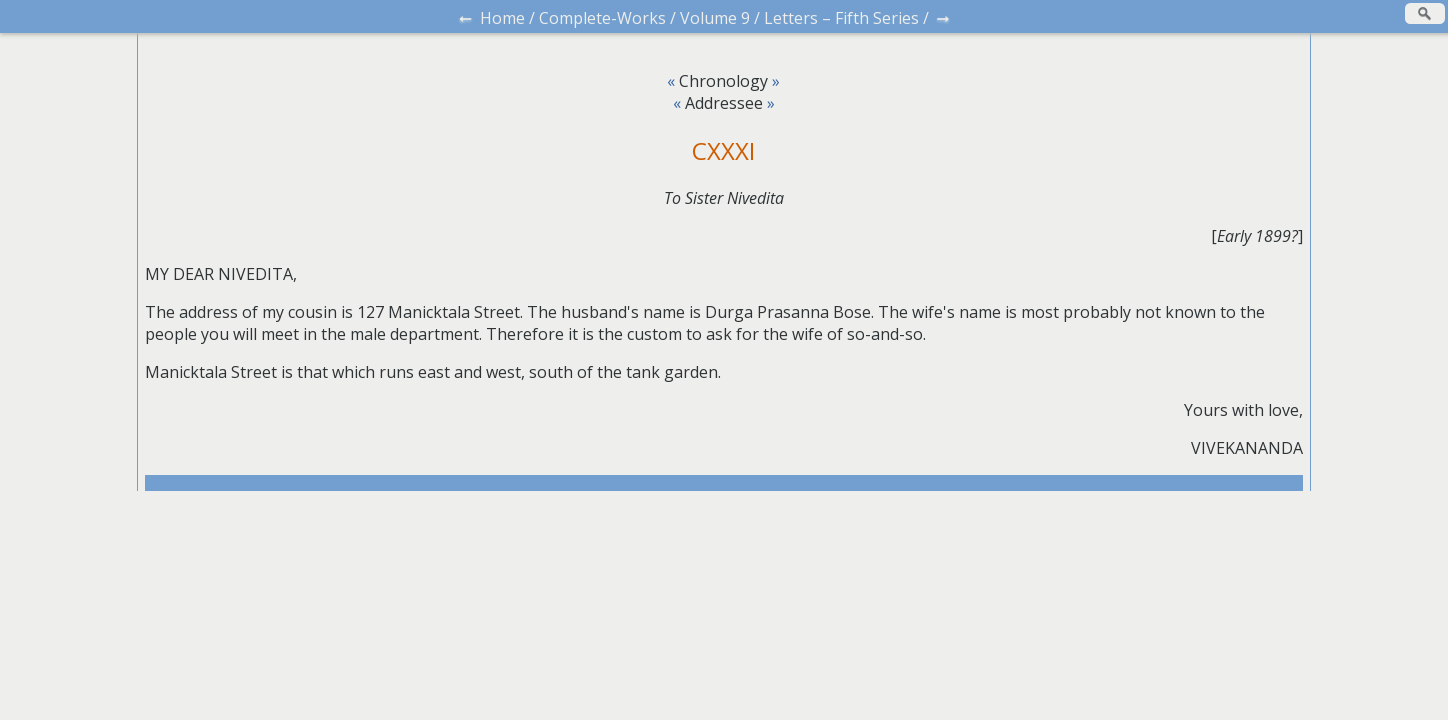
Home (502, 18)
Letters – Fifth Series (841, 18)
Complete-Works (602, 18)
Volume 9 (715, 18)
